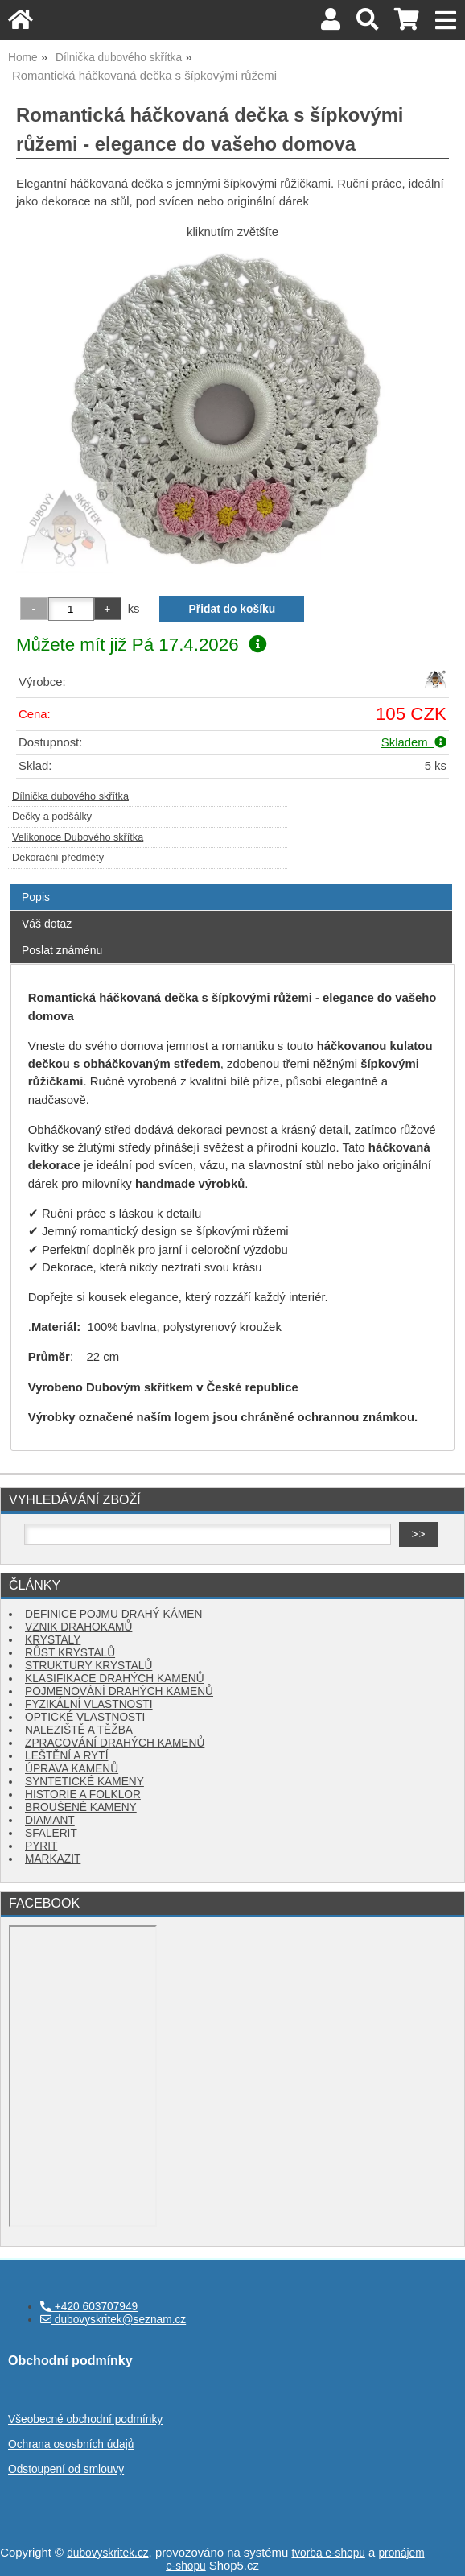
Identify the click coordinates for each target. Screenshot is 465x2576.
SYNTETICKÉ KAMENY (84, 1782)
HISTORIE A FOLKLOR (83, 1794)
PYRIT (41, 1846)
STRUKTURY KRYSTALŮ (88, 1666)
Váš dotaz (47, 923)
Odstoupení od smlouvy (66, 2469)
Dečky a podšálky (52, 816)
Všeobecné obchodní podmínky (85, 2419)
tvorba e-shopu (328, 2553)
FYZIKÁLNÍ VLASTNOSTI (89, 1704)
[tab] (231, 884)
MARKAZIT (52, 1859)
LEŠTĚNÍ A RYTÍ (66, 1756)
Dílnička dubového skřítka (70, 796)
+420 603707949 (89, 2307)
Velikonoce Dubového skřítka (77, 837)
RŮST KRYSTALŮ (70, 1653)
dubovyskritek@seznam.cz (113, 2319)
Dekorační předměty (58, 857)
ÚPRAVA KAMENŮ (71, 1769)
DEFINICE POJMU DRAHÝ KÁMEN (113, 1614)
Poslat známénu (62, 950)
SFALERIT (51, 1833)
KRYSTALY (52, 1640)
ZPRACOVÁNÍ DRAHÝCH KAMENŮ (114, 1743)
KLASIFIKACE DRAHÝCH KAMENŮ (114, 1679)
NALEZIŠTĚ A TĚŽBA (79, 1730)
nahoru (441, 2552)
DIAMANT (50, 1820)
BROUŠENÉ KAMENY (81, 1807)
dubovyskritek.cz (107, 2553)
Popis (36, 897)
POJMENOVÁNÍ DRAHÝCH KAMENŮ (119, 1691)
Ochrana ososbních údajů (71, 2444)
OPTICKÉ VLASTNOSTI (85, 1717)
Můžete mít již (141, 645)
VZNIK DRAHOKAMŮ (78, 1627)
